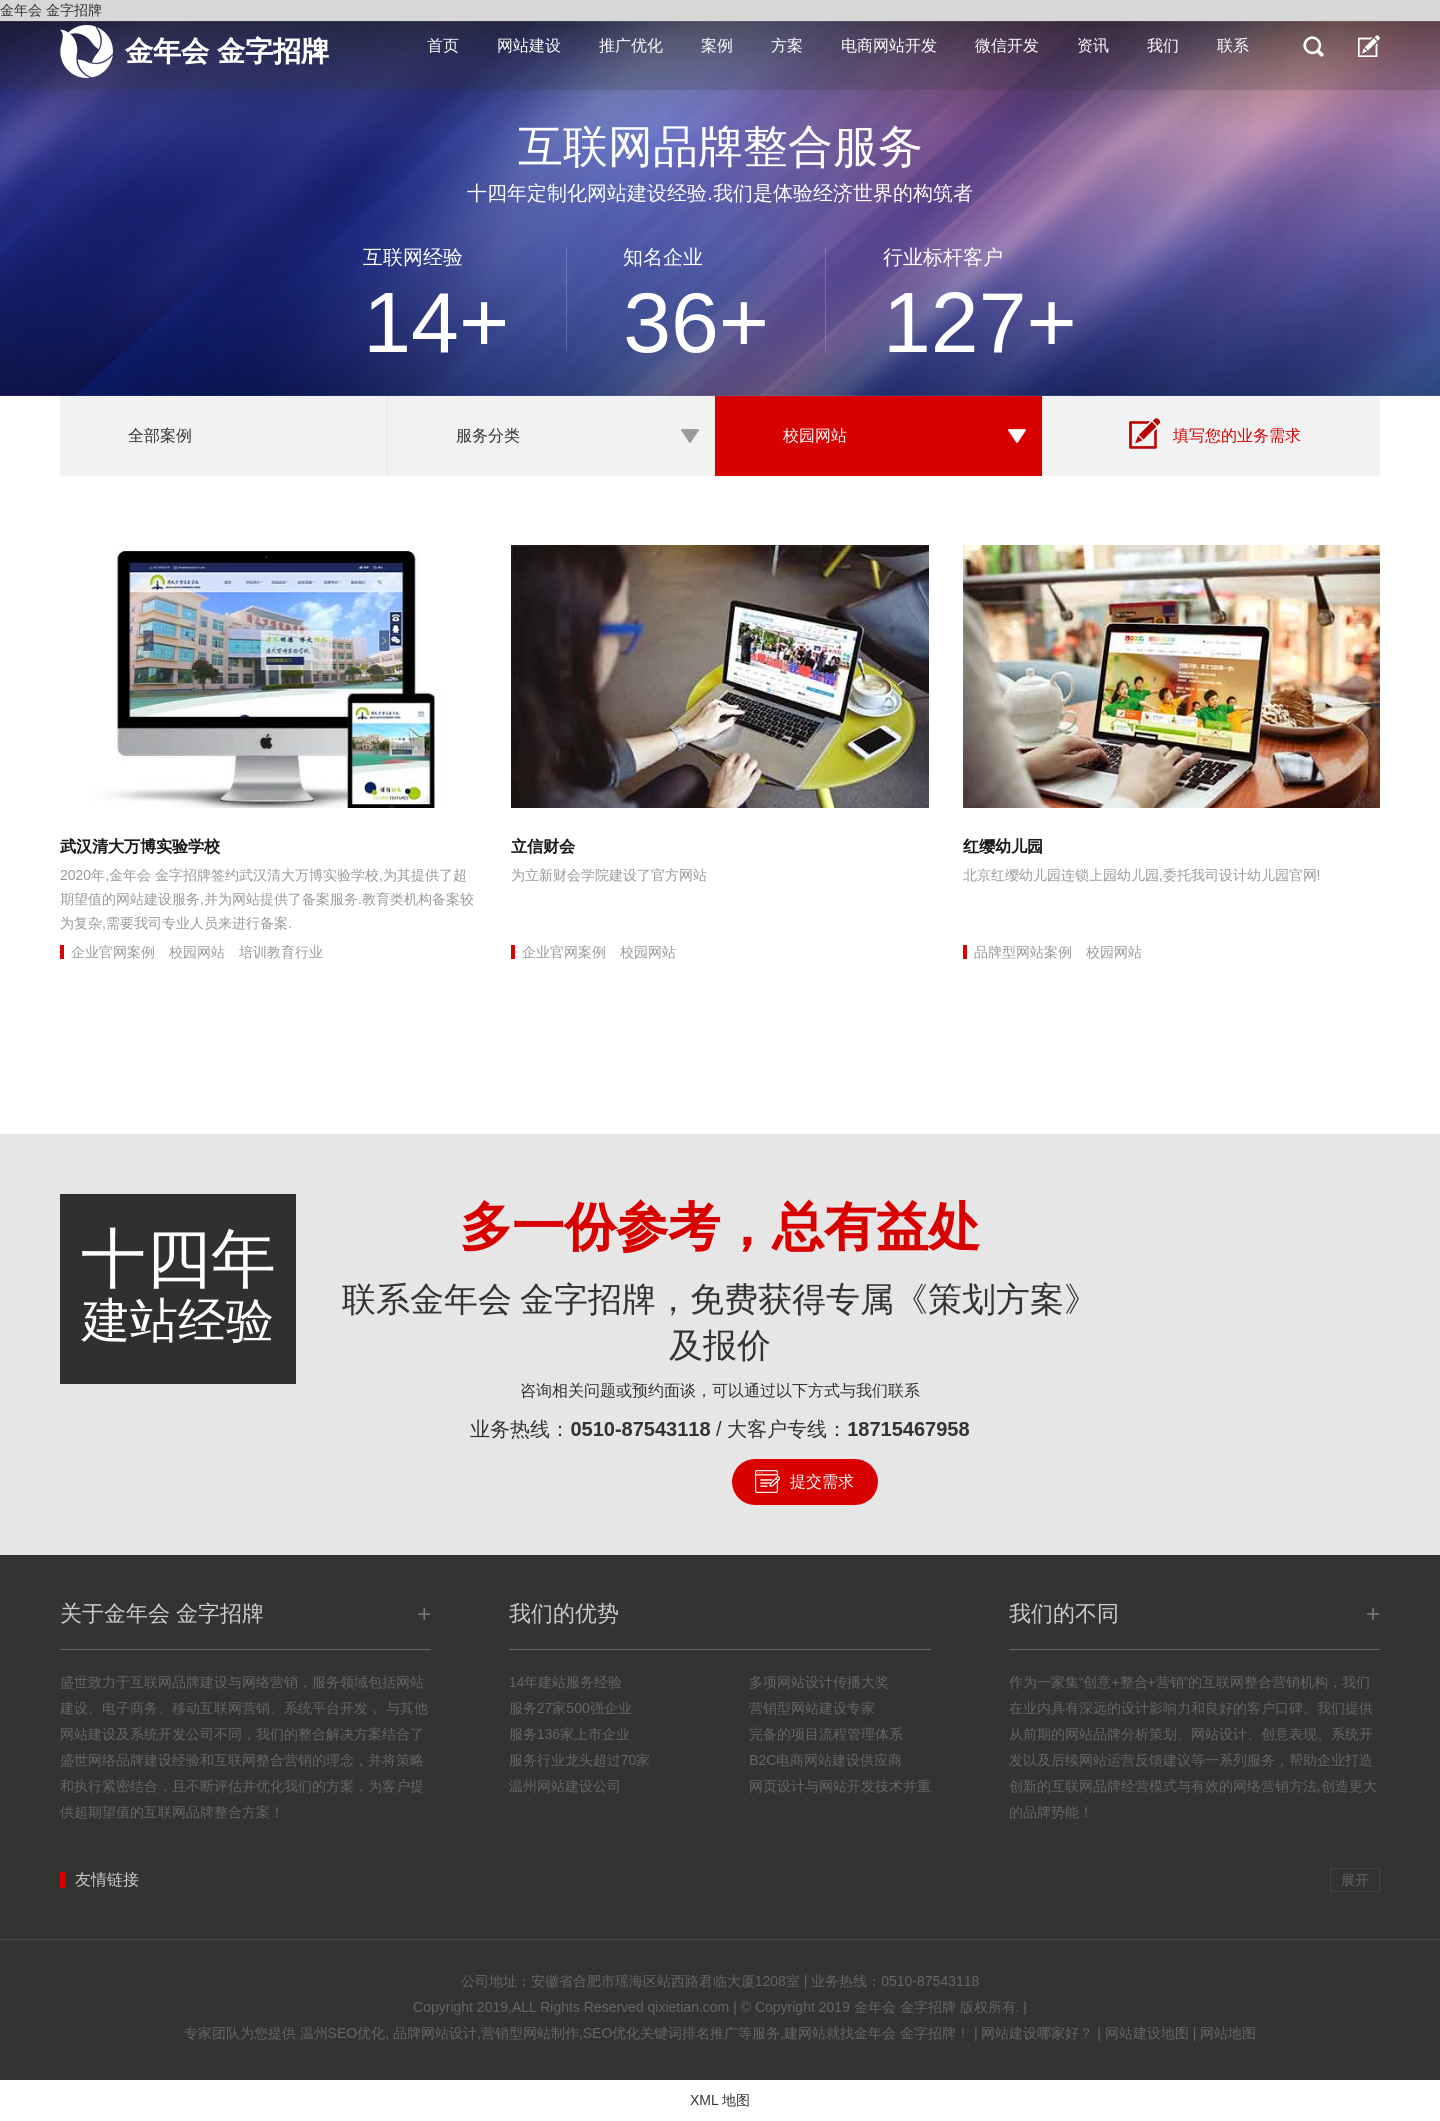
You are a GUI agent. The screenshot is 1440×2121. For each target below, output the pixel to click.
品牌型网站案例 (1023, 952)
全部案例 (160, 435)
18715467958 (908, 1429)
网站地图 (1228, 2033)
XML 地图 (720, 2100)
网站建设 (529, 45)
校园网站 (815, 435)
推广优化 (631, 45)
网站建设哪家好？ (1037, 2033)
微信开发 (1007, 45)
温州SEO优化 (343, 2033)
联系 (1233, 45)
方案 (787, 45)
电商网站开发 (889, 45)
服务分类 (488, 435)
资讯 (1093, 45)
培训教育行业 (281, 952)
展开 (1355, 1880)
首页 (443, 45)
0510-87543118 (640, 1429)
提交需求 (822, 1481)
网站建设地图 (1147, 2033)
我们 (1163, 45)
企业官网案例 (113, 952)
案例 (717, 45)
